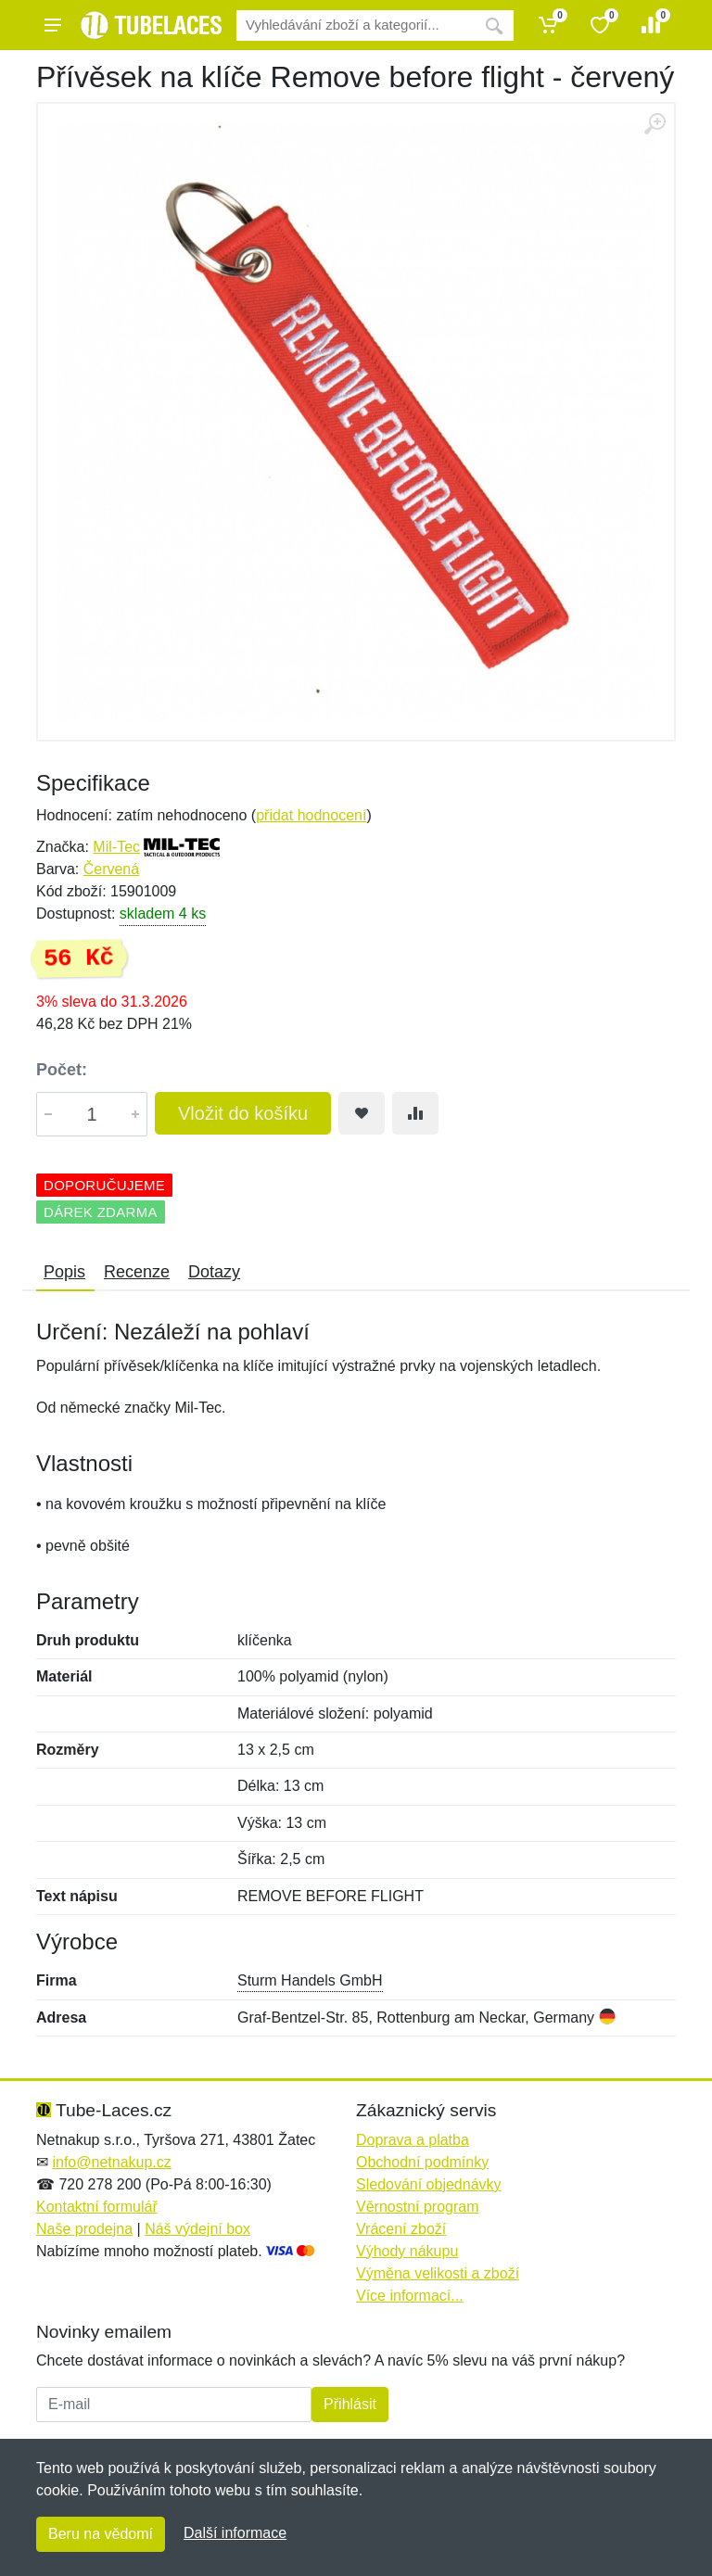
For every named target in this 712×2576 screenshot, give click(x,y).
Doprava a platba (412, 2140)
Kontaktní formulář (97, 2206)
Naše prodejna (84, 2229)
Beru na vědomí (100, 2534)
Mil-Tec (116, 847)
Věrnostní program (417, 2206)
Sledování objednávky (429, 2184)
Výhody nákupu (407, 2251)
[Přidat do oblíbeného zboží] (361, 1113)
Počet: (61, 1069)
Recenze (137, 1272)
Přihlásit (350, 2404)
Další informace (235, 2533)
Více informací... (410, 2295)
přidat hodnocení (311, 815)
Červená (111, 869)
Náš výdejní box (197, 2229)
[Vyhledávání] (355, 25)
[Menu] (53, 25)
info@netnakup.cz (111, 2162)
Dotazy (214, 1272)
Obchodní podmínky (422, 2162)
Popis (64, 1272)
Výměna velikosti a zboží (437, 2273)
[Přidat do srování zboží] (415, 1113)
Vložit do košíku (243, 1113)
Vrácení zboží (401, 2229)
